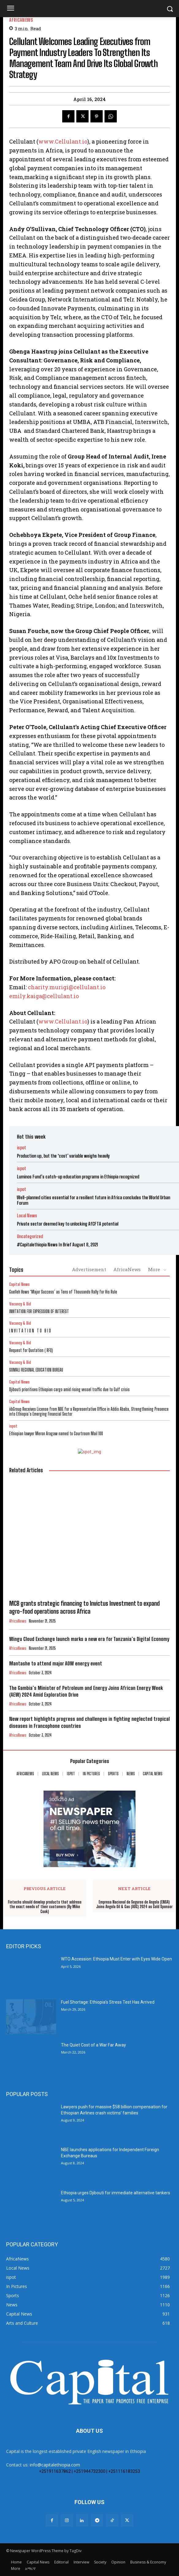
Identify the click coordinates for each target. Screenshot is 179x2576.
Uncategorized (30, 1236)
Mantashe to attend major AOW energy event (55, 1663)
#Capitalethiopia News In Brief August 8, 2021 (57, 1244)
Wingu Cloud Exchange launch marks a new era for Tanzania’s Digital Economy (89, 1639)
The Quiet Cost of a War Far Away (93, 2044)
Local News (27, 1215)
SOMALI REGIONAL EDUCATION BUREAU (36, 1369)
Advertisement (89, 1269)
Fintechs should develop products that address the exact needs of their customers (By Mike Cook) (45, 1907)
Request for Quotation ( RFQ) (31, 1350)
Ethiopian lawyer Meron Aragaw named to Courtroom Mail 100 (56, 1433)
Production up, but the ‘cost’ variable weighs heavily (63, 1156)
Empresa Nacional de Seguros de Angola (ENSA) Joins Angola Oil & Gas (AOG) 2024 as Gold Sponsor (134, 1904)
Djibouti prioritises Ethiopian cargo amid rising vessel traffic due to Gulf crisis (69, 1389)
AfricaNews (21, 20)
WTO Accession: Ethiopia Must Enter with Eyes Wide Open (116, 1958)
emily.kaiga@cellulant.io (44, 996)
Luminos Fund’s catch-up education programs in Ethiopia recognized (78, 1176)
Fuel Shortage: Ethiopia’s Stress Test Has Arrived (107, 2002)
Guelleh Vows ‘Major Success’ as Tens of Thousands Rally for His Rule (63, 1291)
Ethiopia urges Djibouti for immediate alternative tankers (115, 2192)
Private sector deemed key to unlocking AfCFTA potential (67, 1223)
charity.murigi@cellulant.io (66, 987)
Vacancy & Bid (20, 1304)
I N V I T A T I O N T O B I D (30, 1330)
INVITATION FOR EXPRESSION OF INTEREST (39, 1311)
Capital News (19, 1284)
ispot (21, 1147)
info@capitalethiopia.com (55, 2465)
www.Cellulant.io (62, 141)
